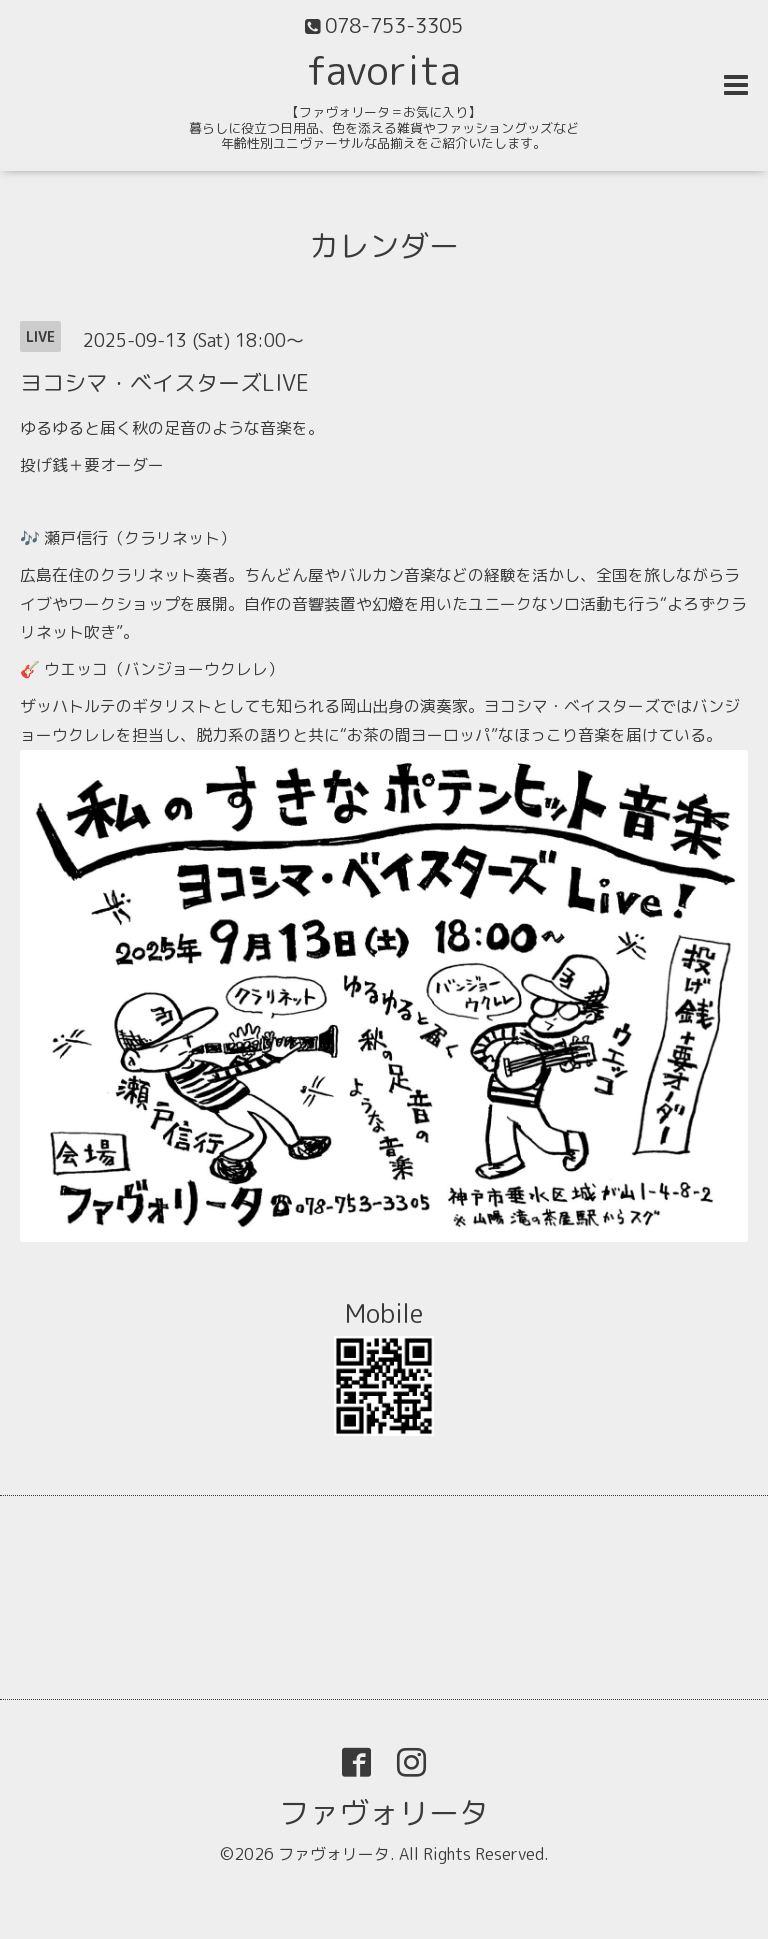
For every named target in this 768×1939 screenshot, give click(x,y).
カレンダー (384, 246)
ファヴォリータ (384, 1813)
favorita (384, 70)
